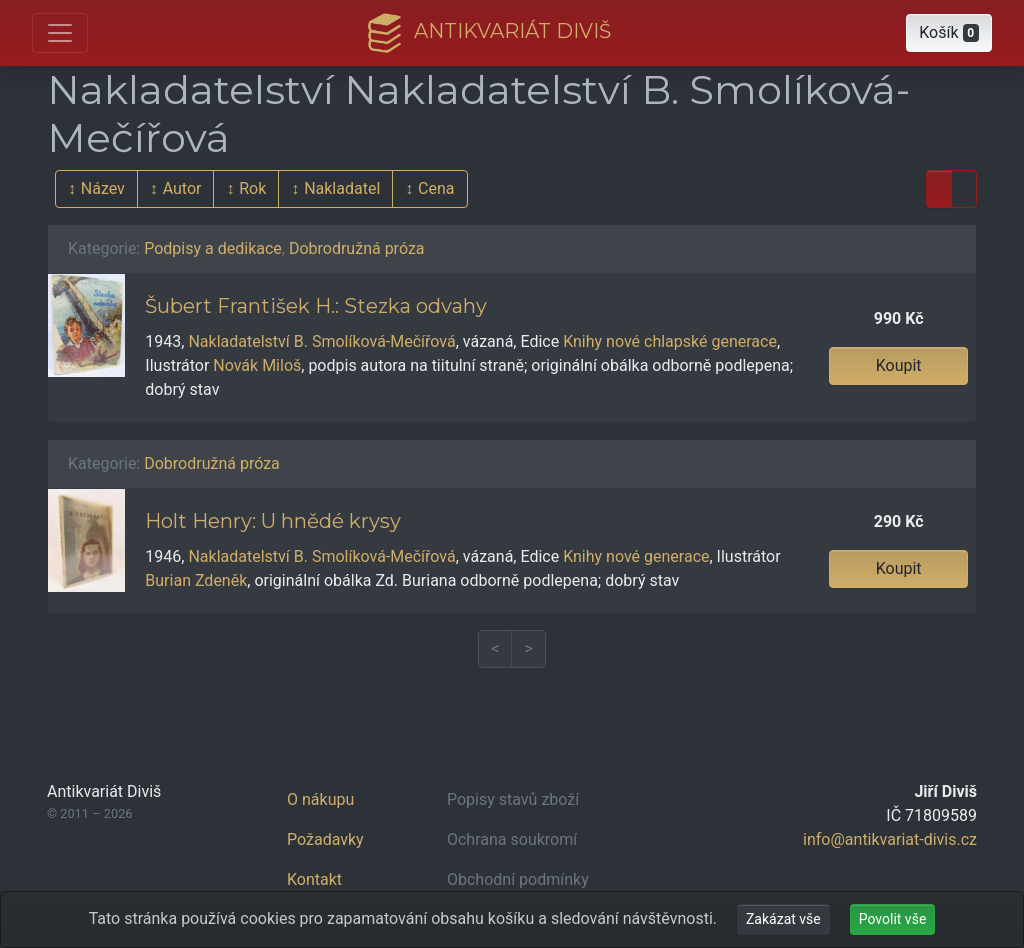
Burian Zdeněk (196, 580)
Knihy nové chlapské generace (670, 341)
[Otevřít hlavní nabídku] (60, 33)
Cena (436, 188)
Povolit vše (893, 919)
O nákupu (320, 799)
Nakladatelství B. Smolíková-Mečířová (321, 341)
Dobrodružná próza (357, 248)
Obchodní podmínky (518, 879)
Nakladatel (342, 188)
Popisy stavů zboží (513, 799)
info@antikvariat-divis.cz (890, 839)
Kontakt (314, 879)
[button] (949, 33)
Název (103, 188)
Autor (182, 188)
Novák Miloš (257, 365)
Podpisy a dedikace (213, 248)
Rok (252, 188)
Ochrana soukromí (512, 839)
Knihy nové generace (636, 556)
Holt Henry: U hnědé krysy (273, 521)
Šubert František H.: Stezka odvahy (316, 306)
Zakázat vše (783, 919)
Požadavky (325, 839)
